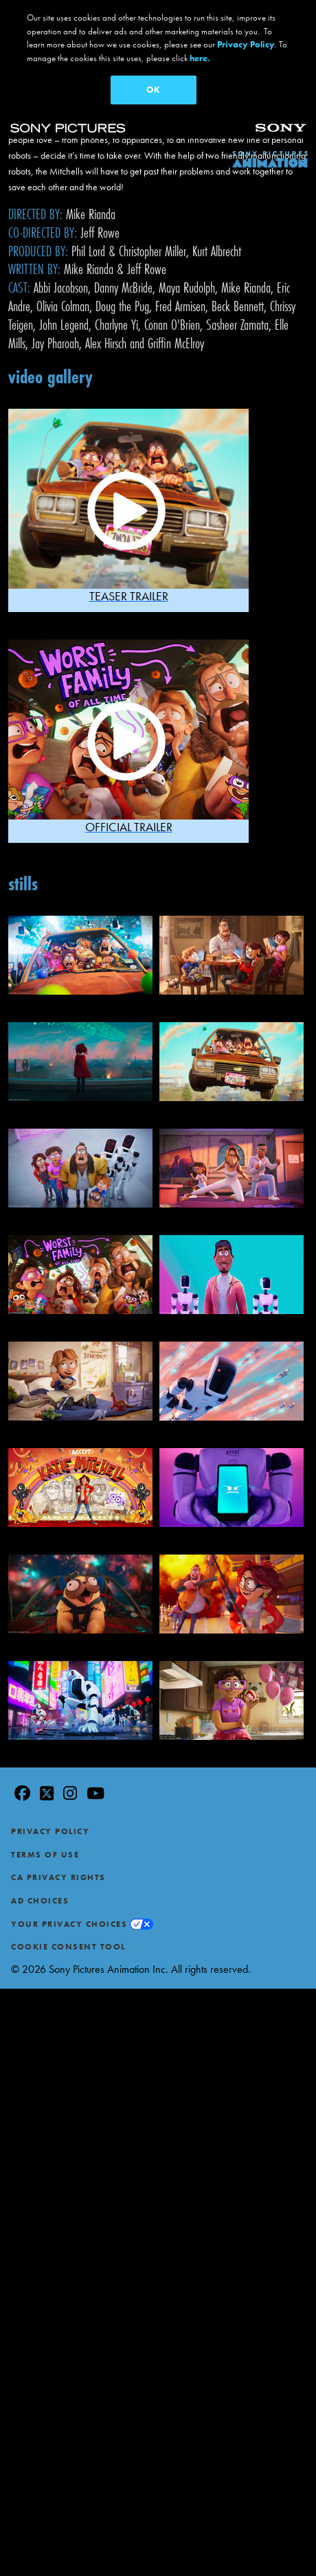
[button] (128, 510)
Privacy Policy (50, 1831)
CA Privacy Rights (58, 1877)
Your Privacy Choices (69, 1924)
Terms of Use (45, 1854)
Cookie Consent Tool (68, 1946)
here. (200, 58)
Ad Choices (40, 1900)
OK (153, 89)
